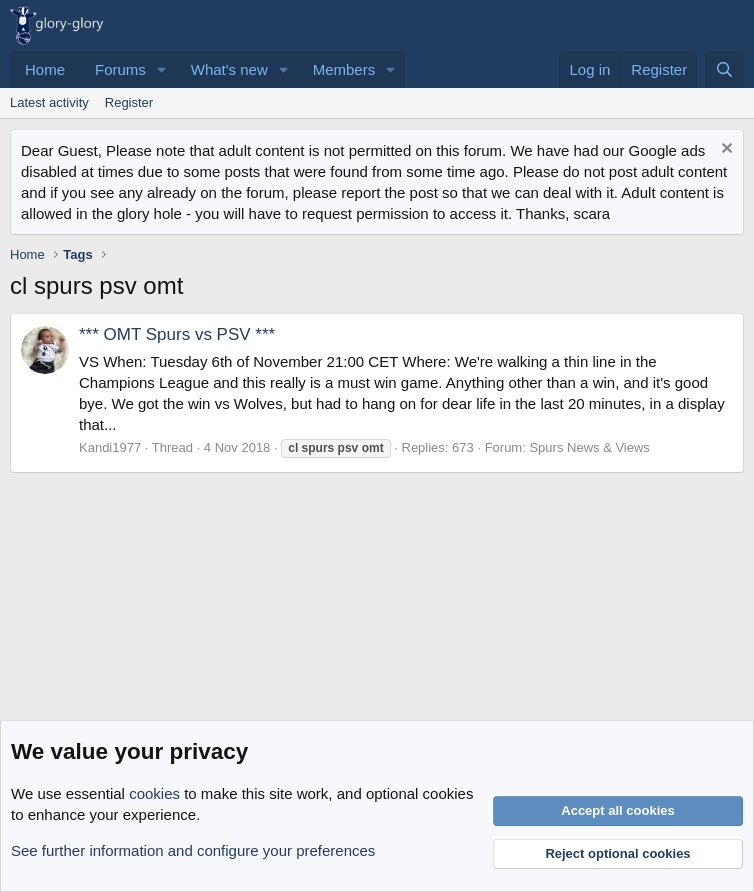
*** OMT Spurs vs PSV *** (177, 334)
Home (45, 69)
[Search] (724, 69)
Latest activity (49, 102)
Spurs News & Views (589, 447)
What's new (229, 69)
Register (129, 102)
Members (344, 69)
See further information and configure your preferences (193, 850)
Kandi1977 (110, 447)
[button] (162, 69)
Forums (120, 69)
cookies (154, 793)
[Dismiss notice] (724, 150)
